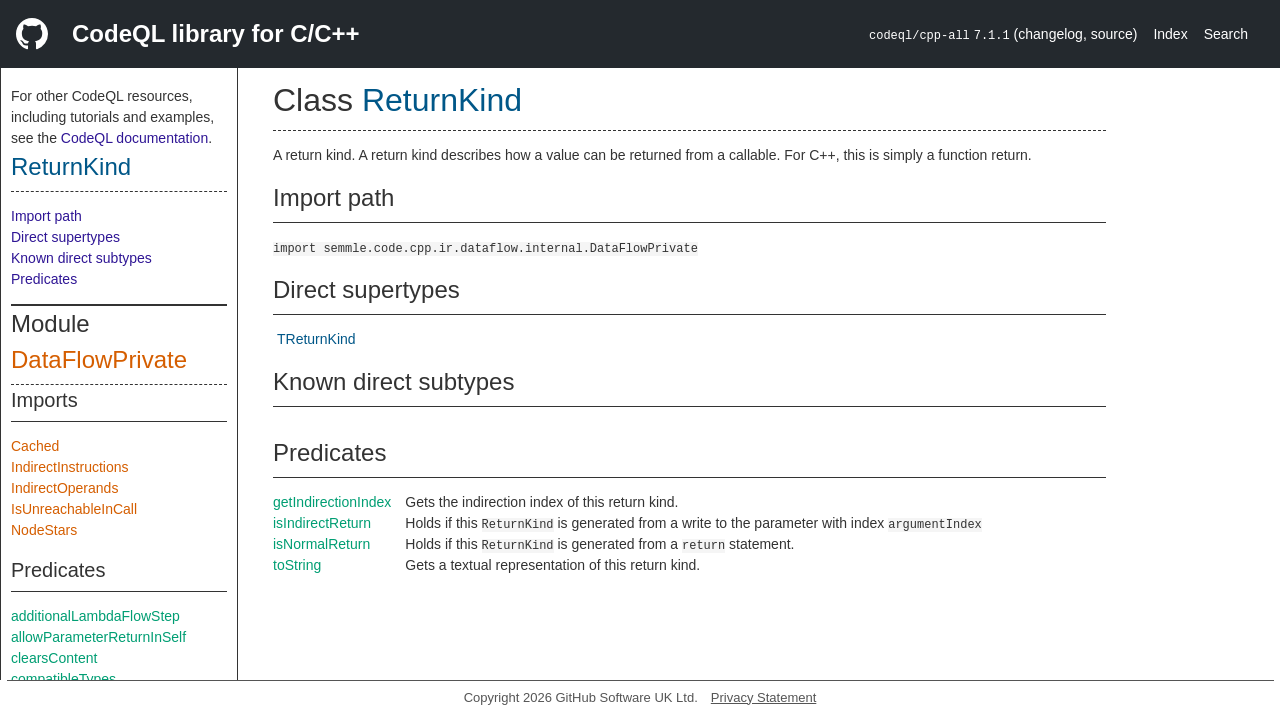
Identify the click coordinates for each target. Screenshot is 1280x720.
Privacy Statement (764, 697)
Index (1170, 34)
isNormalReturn (321, 544)
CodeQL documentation (134, 138)
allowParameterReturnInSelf (98, 637)
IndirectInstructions (70, 467)
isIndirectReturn (322, 523)
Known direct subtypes (81, 258)
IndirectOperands (64, 488)
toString (297, 565)
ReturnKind (71, 166)
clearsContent (54, 658)
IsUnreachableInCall (74, 509)
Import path (46, 216)
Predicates (44, 279)
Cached (35, 446)
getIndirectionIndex (332, 502)
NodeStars (44, 530)
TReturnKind (316, 339)
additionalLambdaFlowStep (95, 616)
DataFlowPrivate (99, 359)
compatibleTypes (63, 679)
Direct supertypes (65, 237)
